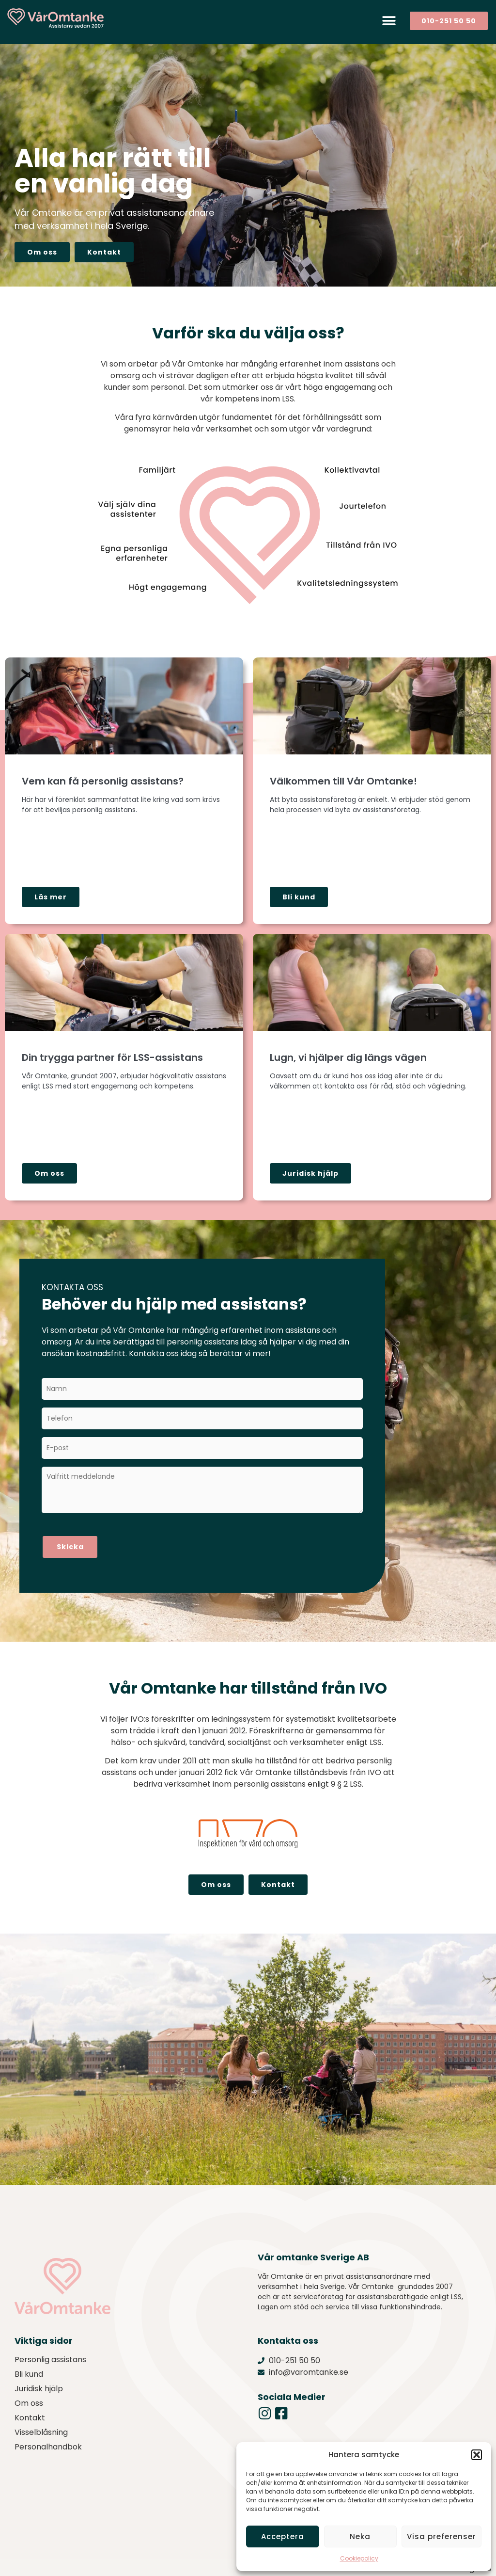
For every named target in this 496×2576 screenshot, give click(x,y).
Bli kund (29, 2366)
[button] (476, 2455)
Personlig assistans (50, 2351)
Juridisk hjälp (39, 2380)
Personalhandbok (48, 2439)
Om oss (29, 2395)
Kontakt (30, 2410)
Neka (360, 2536)
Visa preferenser (441, 2536)
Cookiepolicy (359, 2558)
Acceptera (282, 2536)
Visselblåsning (41, 2424)
